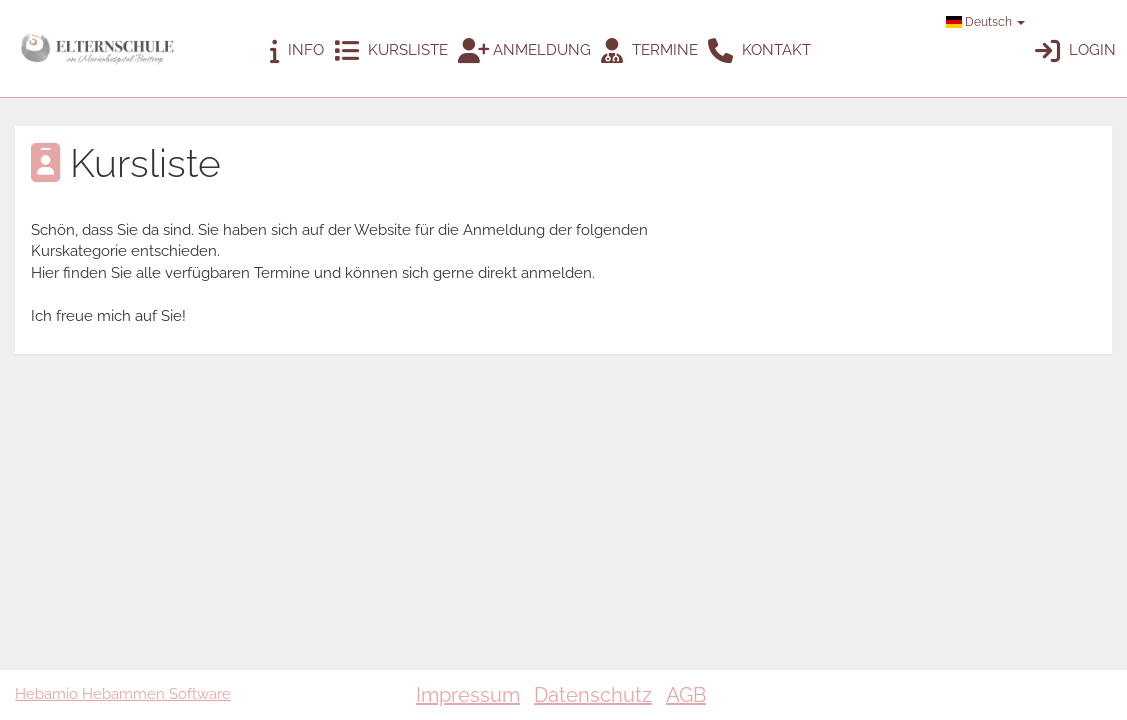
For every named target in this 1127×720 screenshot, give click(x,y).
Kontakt (759, 51)
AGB (686, 695)
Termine (649, 51)
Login (1075, 51)
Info (297, 51)
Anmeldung (524, 51)
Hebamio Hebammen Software (123, 694)
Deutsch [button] (985, 22)
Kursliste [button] (391, 51)
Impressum (468, 695)
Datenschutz (593, 695)
